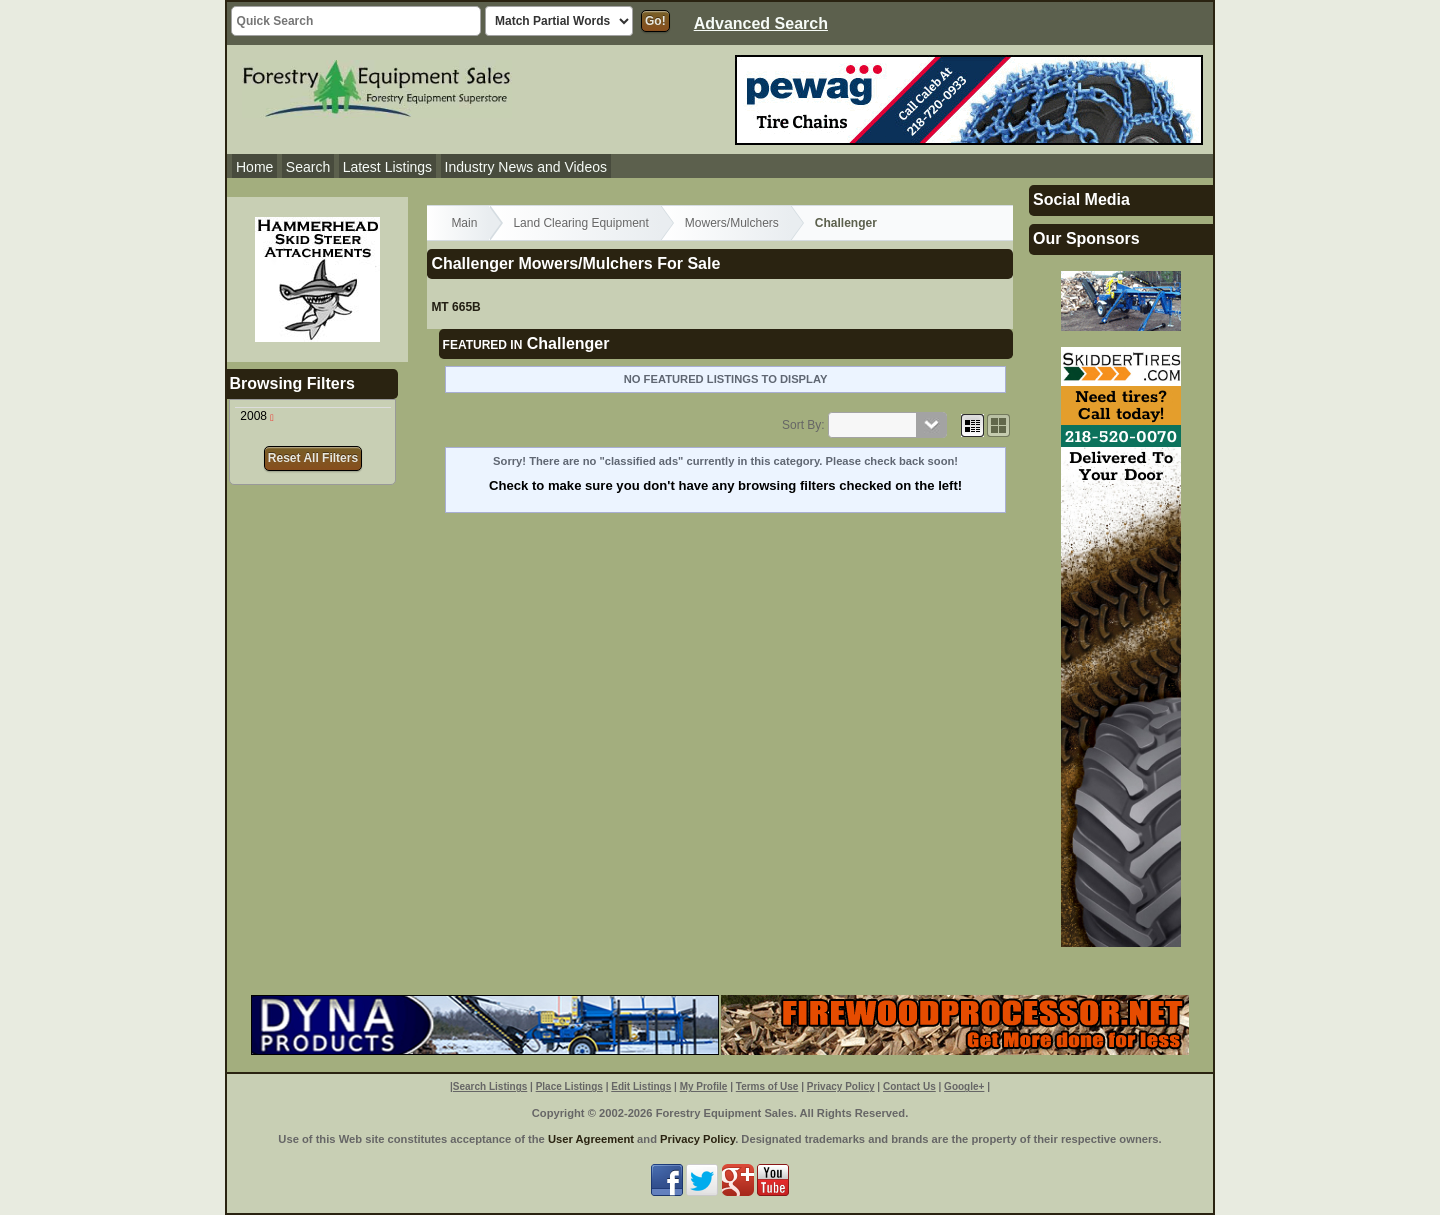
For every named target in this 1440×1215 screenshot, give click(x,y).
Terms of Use (767, 1086)
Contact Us (909, 1086)
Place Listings (569, 1086)
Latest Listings (388, 167)
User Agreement (591, 1139)
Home (254, 167)
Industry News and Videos (526, 167)
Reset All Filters (313, 458)
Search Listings (490, 1086)
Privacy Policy (841, 1086)
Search (308, 167)
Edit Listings (641, 1086)
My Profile (704, 1086)
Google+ (964, 1086)
